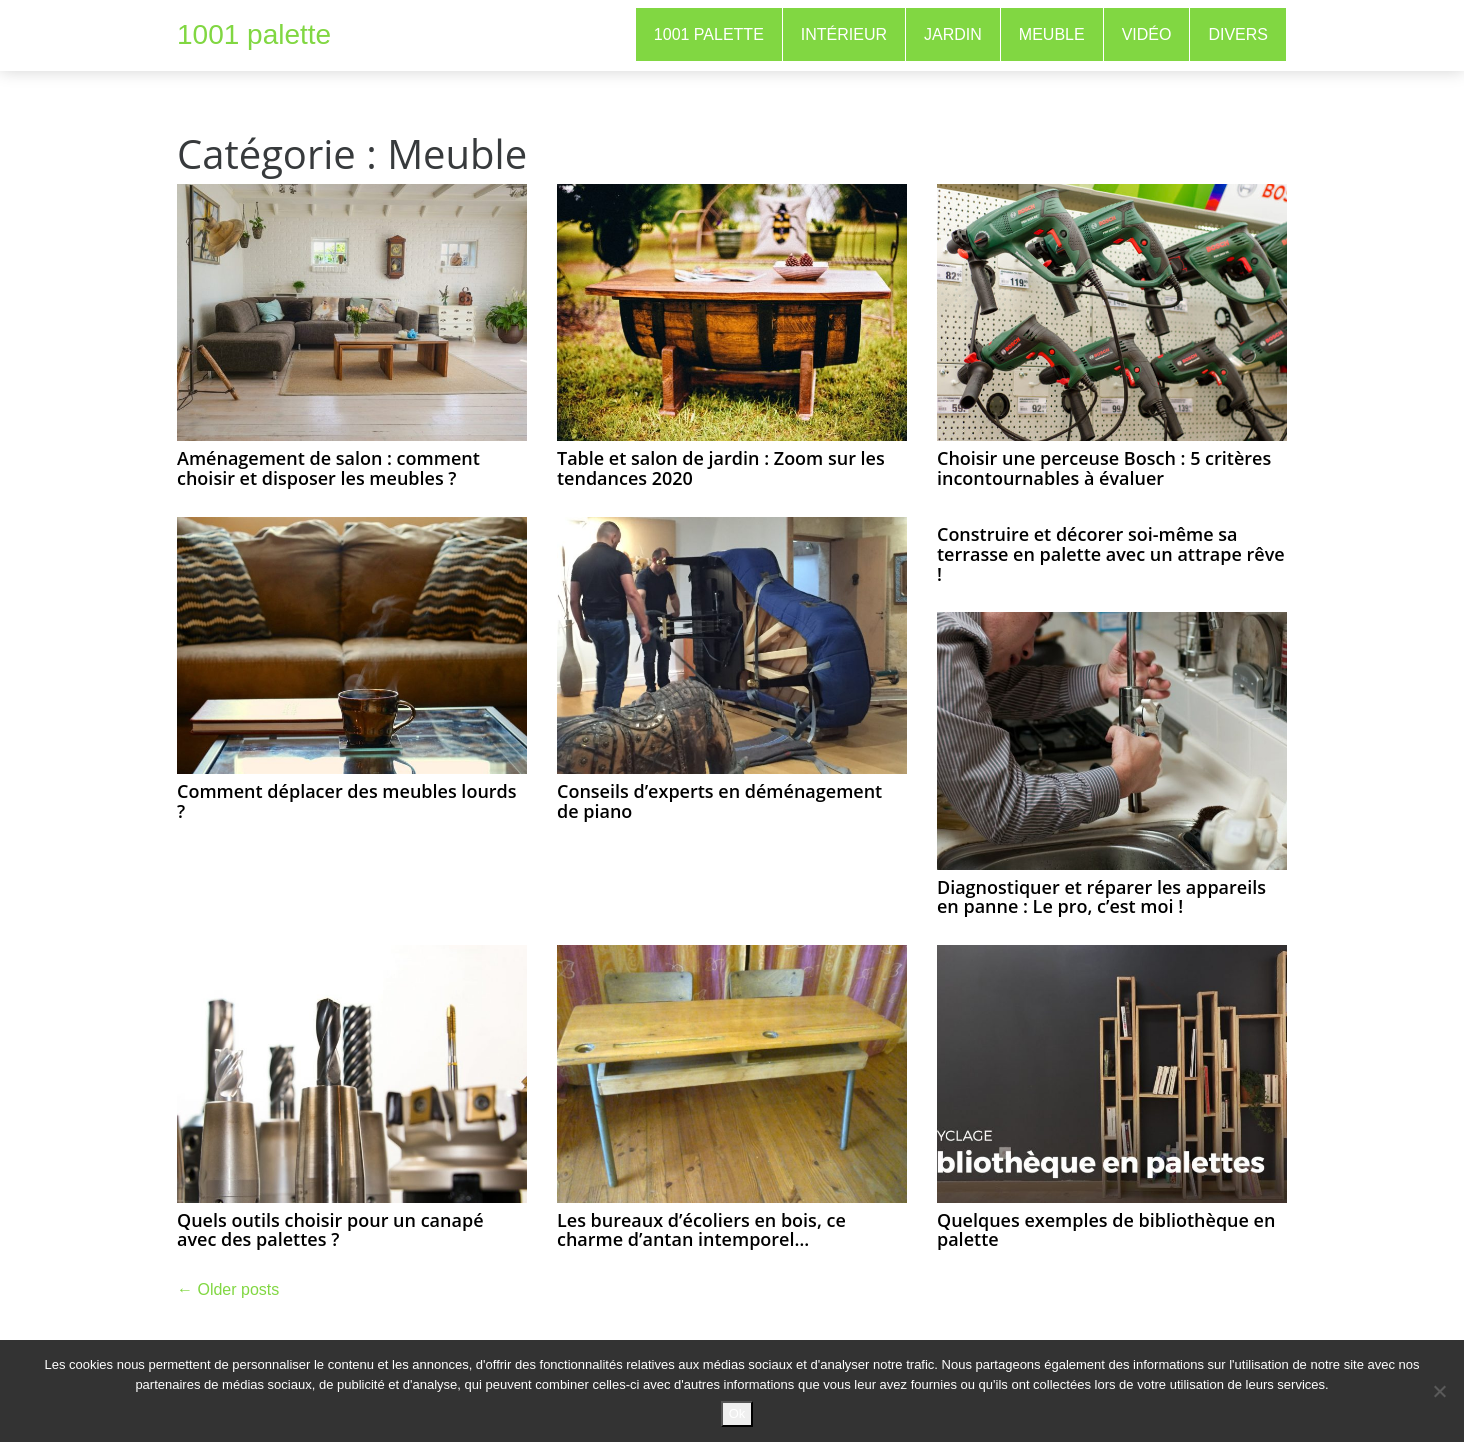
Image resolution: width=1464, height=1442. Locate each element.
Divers (1238, 34)
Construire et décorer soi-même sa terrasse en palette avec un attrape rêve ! (1111, 554)
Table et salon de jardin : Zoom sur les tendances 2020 (721, 468)
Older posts (228, 1289)
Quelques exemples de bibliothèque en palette (1106, 1230)
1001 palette (254, 34)
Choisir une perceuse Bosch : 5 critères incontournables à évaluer (1104, 468)
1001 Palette (709, 34)
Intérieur (844, 34)
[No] (1439, 1391)
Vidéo (1147, 34)
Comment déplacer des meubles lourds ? (347, 801)
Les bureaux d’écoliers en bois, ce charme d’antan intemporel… (701, 1230)
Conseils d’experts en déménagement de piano (719, 801)
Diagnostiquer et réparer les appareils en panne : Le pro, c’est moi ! (1101, 897)
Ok (737, 1413)
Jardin (953, 34)
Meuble (1052, 34)
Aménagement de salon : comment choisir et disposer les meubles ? (328, 468)
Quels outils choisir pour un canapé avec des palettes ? (330, 1230)
